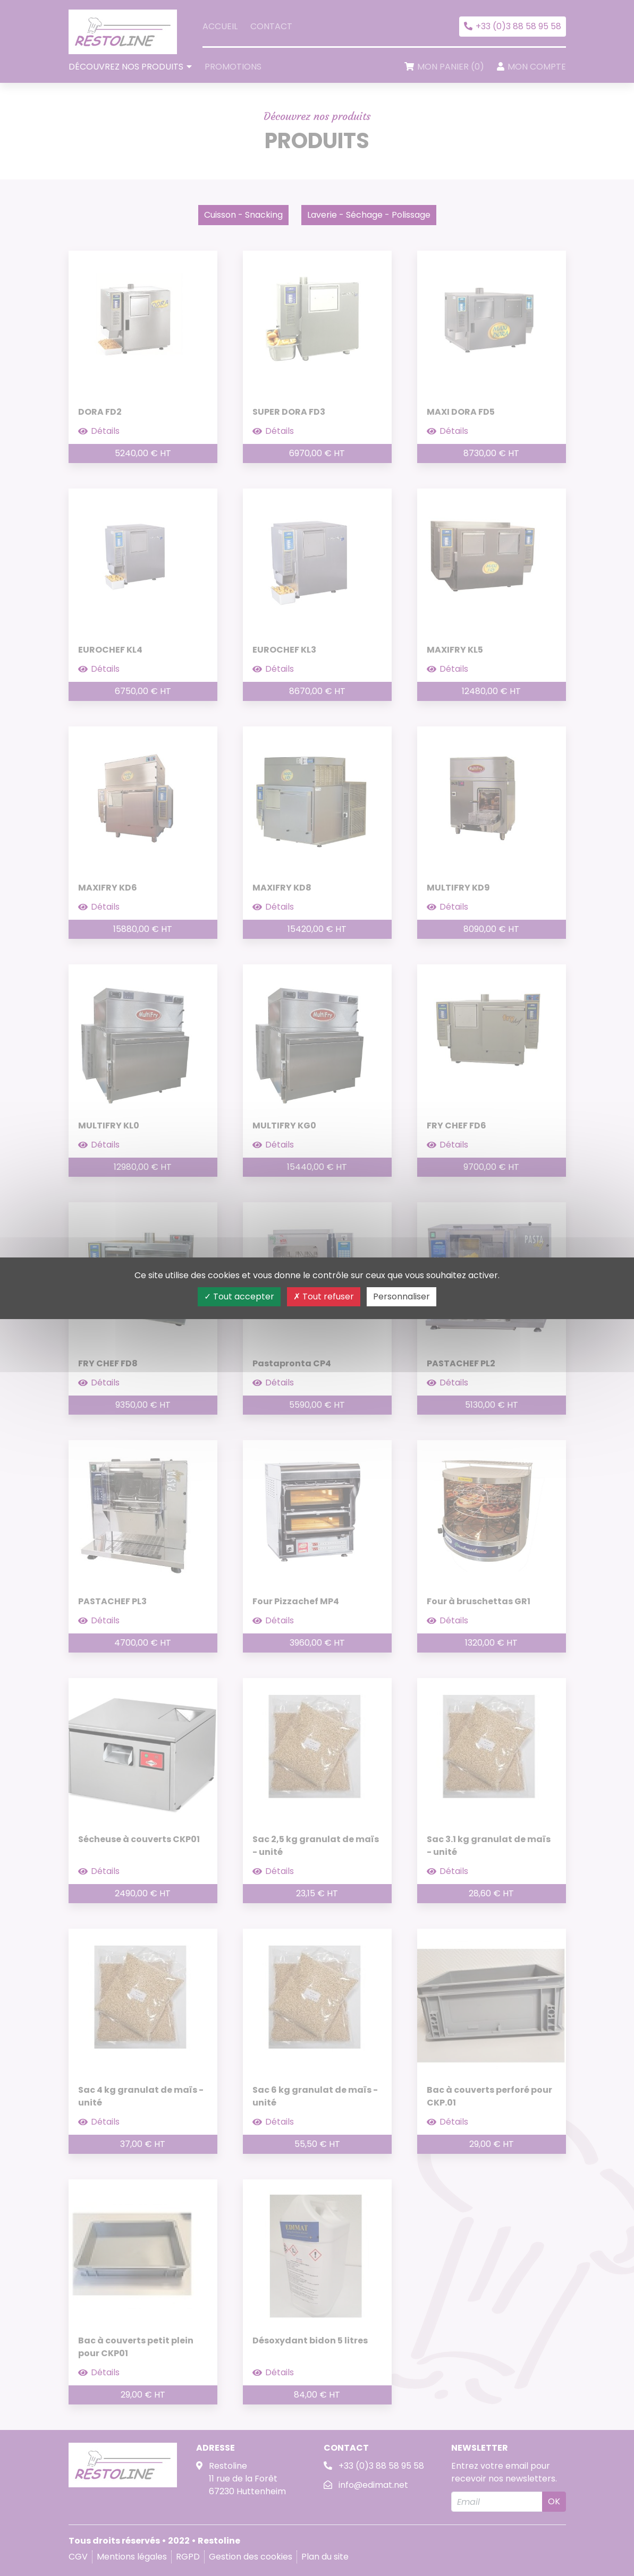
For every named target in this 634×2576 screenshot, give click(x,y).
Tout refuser (323, 1296)
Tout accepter (239, 1296)
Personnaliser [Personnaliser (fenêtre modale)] (401, 1296)
